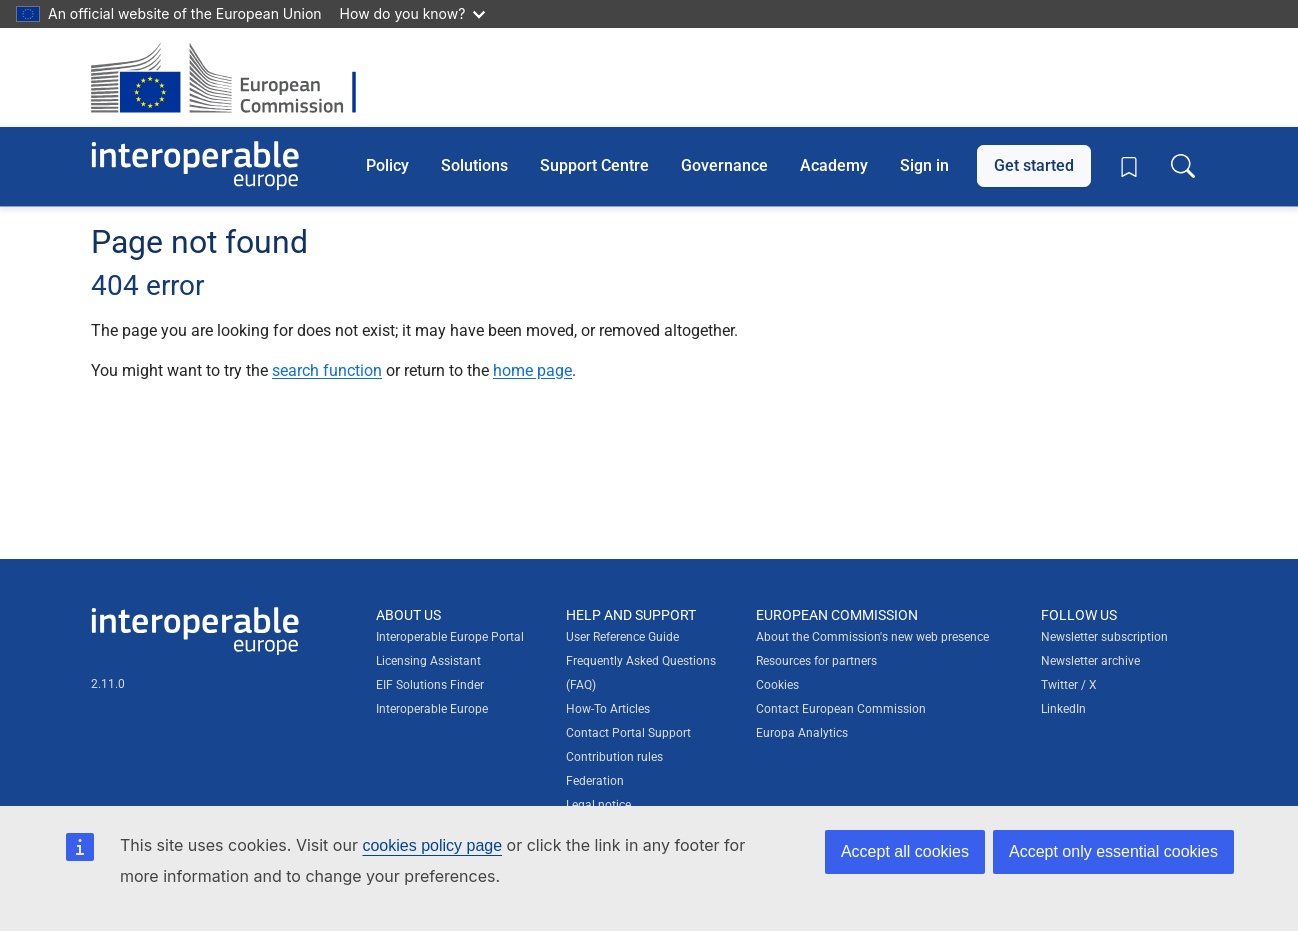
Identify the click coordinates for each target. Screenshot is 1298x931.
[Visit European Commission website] (233, 77)
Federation (595, 781)
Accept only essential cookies (1113, 851)
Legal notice (598, 805)
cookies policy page (432, 845)
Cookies (777, 685)
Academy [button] (834, 165)
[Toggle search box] (1183, 166)
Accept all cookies (905, 851)
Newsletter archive (1090, 661)
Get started (1034, 165)
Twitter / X (1069, 685)
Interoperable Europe (432, 709)
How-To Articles (608, 709)
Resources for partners (816, 661)
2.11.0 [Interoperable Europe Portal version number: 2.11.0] (108, 684)
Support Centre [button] (594, 165)
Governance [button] (724, 165)
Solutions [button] (474, 165)
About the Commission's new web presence (872, 637)
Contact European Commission (841, 709)
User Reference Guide (622, 637)
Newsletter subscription (1104, 637)
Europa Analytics (802, 733)
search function (327, 370)
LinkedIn (1063, 709)
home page (532, 370)
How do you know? (413, 13)
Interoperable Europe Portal (450, 637)
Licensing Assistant (428, 661)
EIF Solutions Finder (430, 685)
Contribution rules (614, 757)
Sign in (924, 165)
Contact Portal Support (628, 733)
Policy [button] (387, 165)
